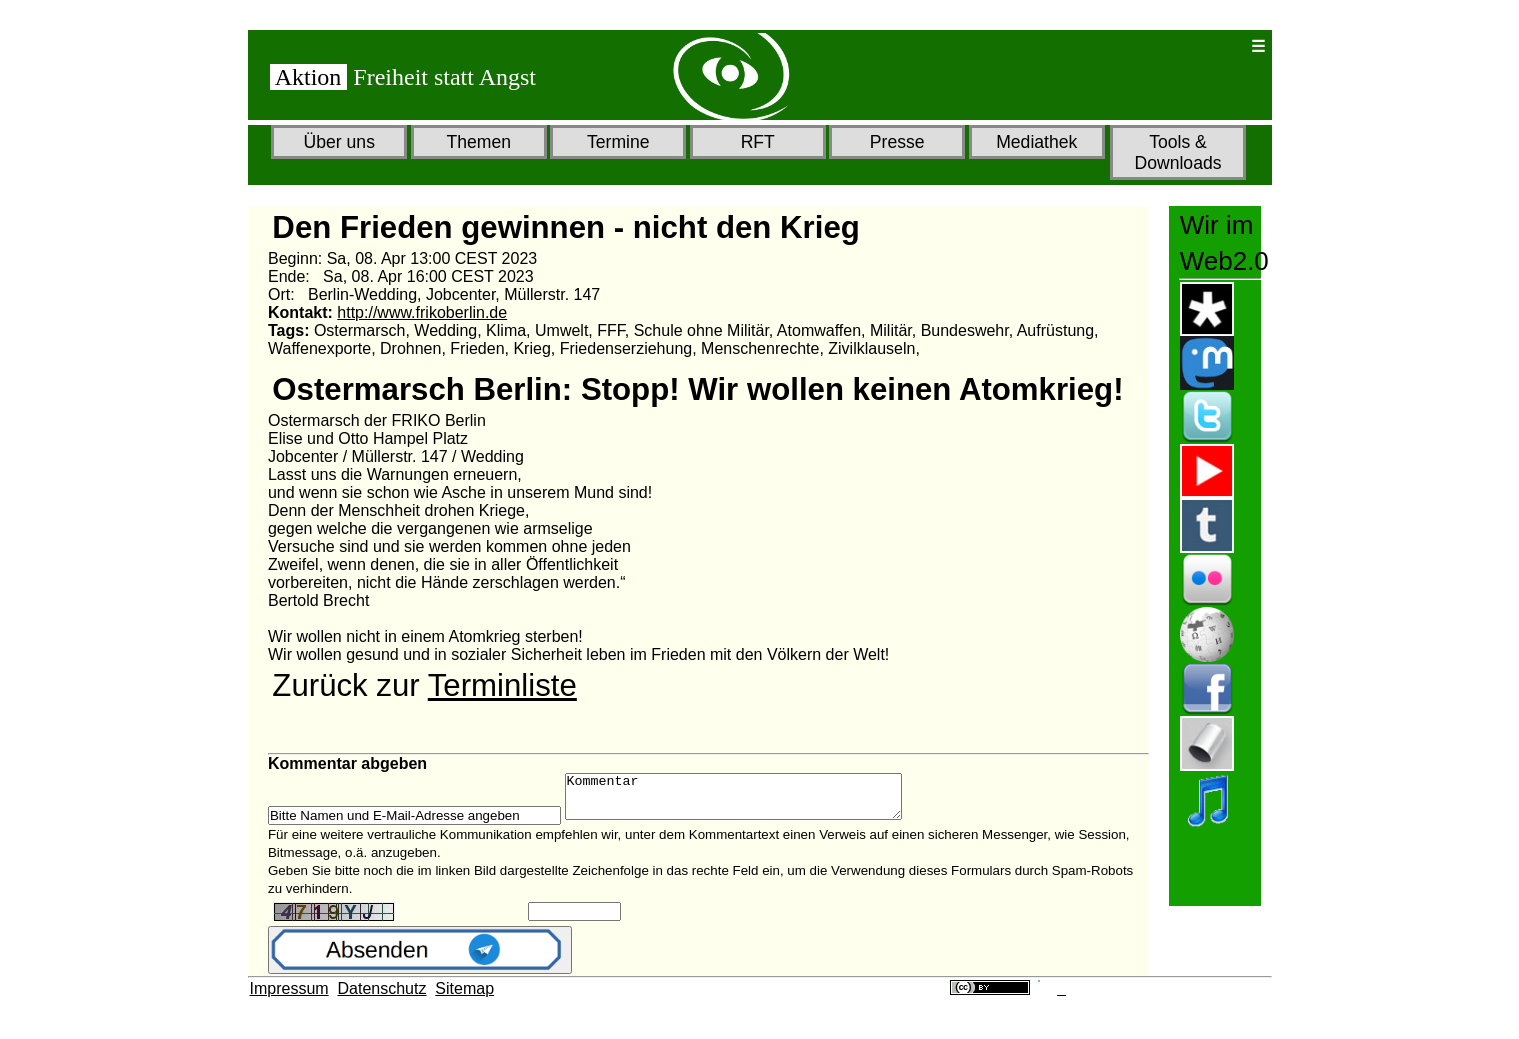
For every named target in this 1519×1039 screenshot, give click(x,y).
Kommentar (753, 801)
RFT (758, 142)
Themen (478, 142)
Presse (897, 142)
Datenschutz (382, 997)
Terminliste (502, 685)
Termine (618, 142)
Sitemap (464, 997)
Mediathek (1036, 142)
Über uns (339, 142)
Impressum (289, 997)
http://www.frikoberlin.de (422, 312)
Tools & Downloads (1177, 152)
